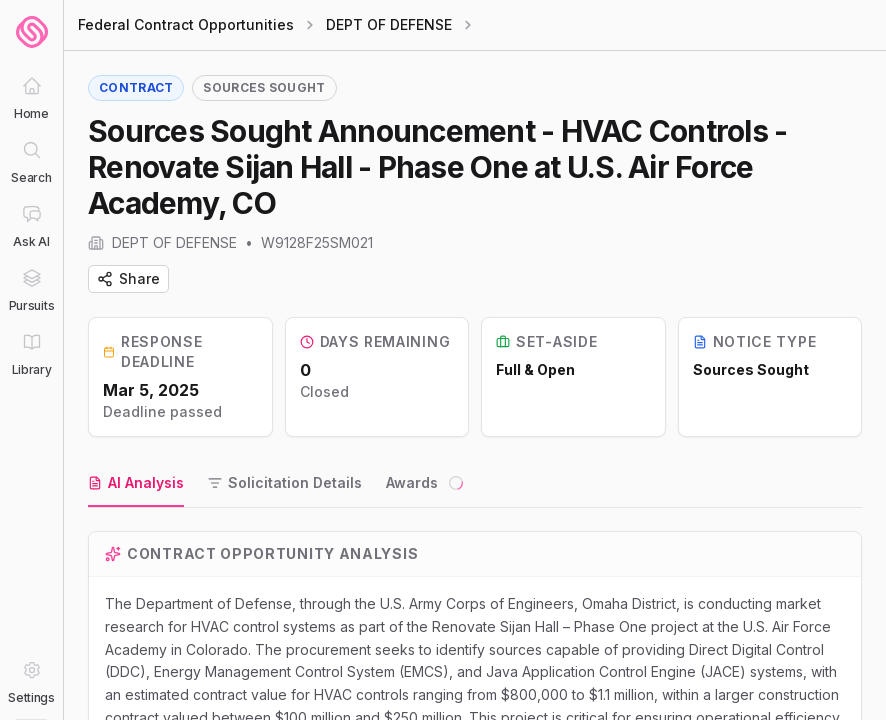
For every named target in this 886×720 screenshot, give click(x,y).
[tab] (136, 484)
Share (128, 278)
